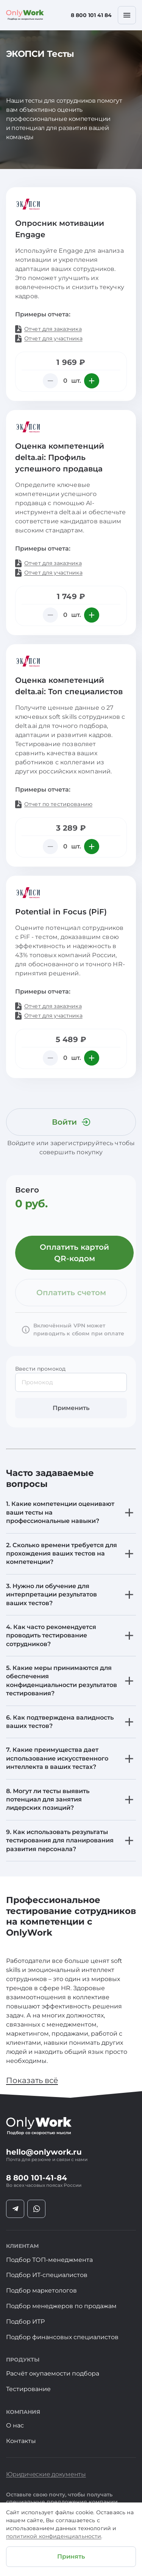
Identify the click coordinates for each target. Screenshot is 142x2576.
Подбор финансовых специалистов (62, 2337)
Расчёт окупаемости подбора (52, 2373)
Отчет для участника (53, 338)
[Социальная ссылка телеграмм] (15, 2209)
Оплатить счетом (71, 1292)
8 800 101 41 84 (91, 15)
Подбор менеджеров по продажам (61, 2306)
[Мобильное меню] (127, 15)
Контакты (21, 2441)
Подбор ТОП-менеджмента (49, 2259)
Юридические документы (46, 2474)
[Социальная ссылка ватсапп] (36, 2209)
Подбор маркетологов (41, 2290)
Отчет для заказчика (53, 329)
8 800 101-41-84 (36, 2178)
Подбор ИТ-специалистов (46, 2275)
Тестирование (28, 2389)
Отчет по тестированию (58, 804)
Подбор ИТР (25, 2321)
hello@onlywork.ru (44, 2152)
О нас (15, 2425)
